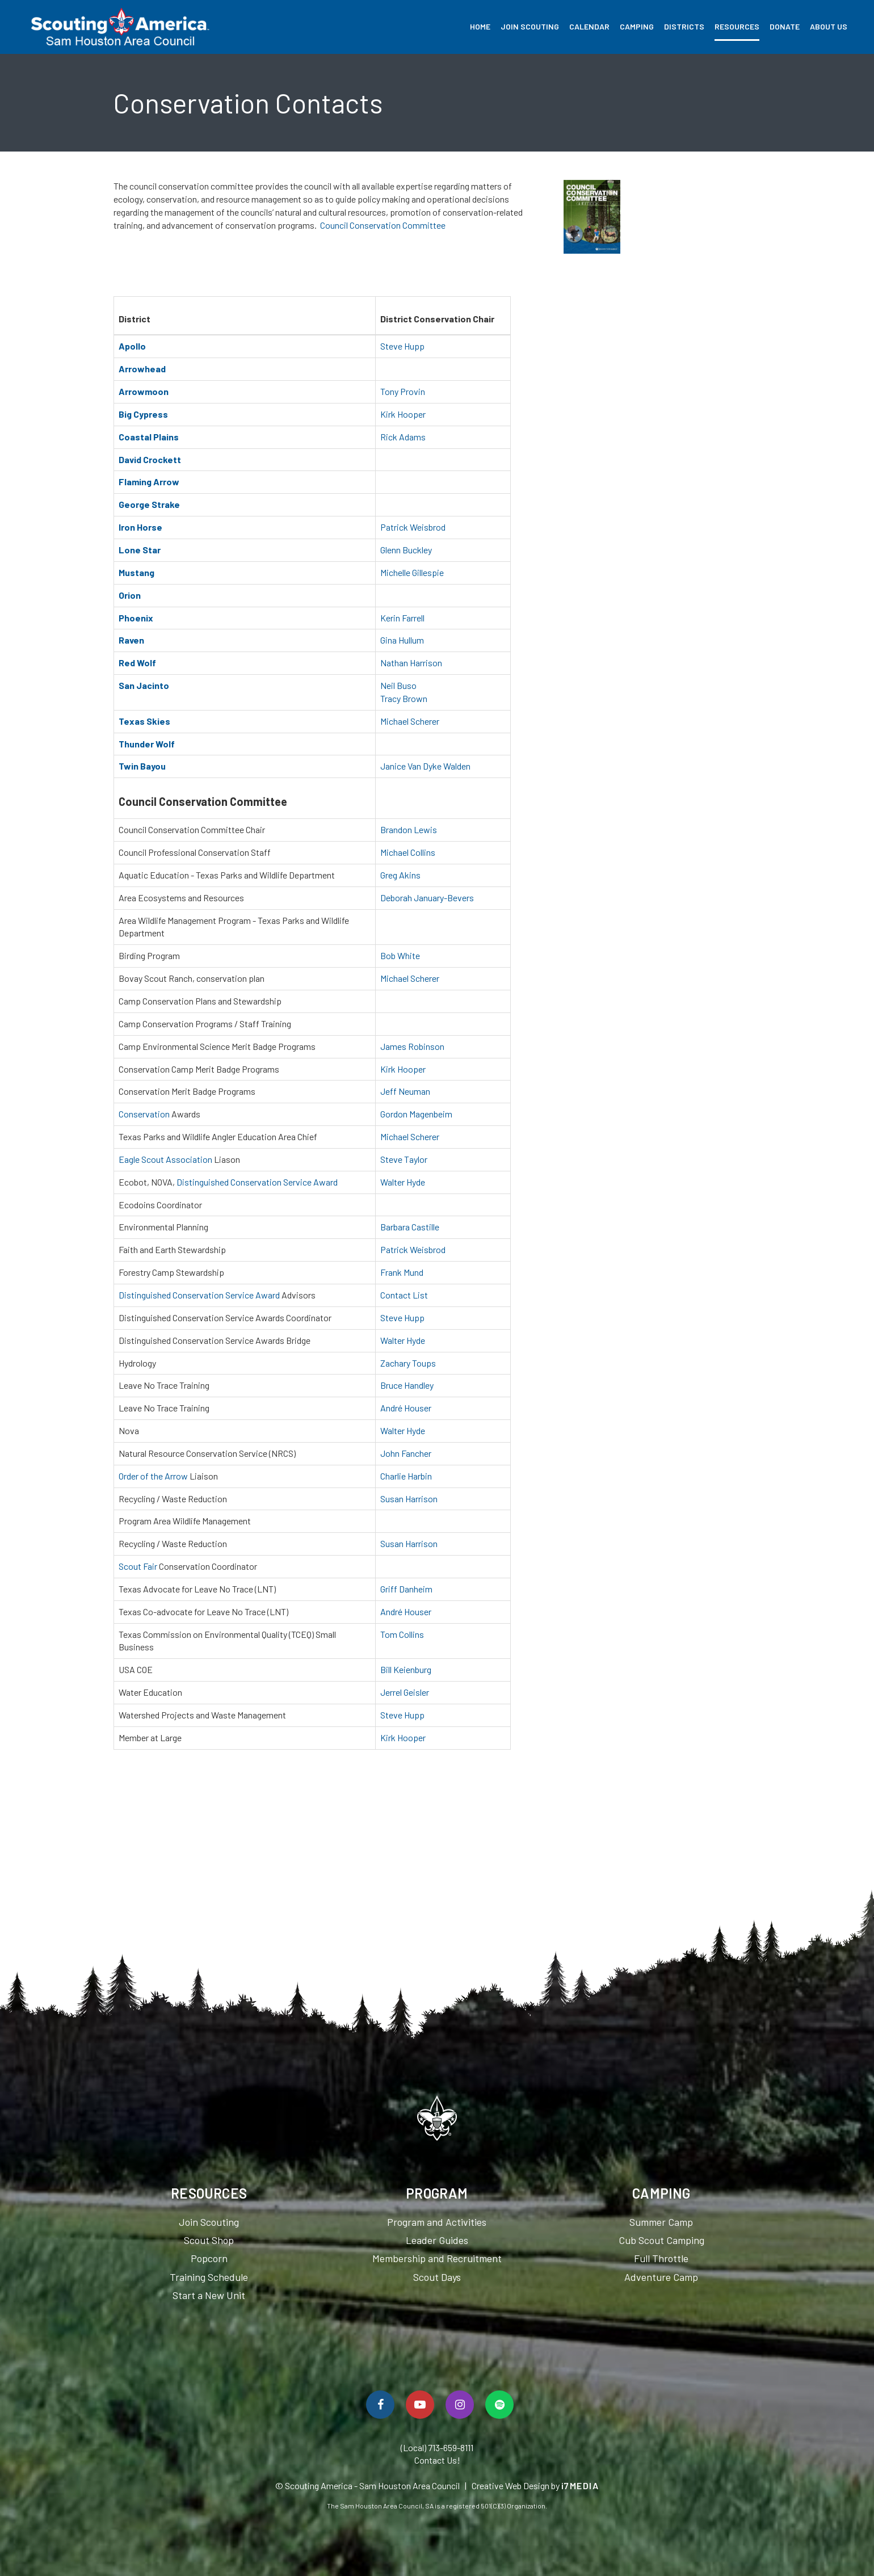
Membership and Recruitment (437, 2258)
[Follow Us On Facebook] (380, 2404)
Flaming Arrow (149, 481)
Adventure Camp (661, 2277)
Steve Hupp (402, 346)
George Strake (149, 504)
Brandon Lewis (408, 829)
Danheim (415, 1588)
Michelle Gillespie (412, 572)
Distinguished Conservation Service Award (257, 1181)
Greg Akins (400, 874)
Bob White (400, 955)
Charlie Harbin (406, 1475)
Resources (737, 26)
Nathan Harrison (411, 662)
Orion (130, 595)
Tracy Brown (403, 698)
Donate (785, 26)
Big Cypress (143, 414)
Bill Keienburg (405, 1669)
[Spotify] (499, 2404)
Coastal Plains (149, 436)
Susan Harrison (409, 1498)
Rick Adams (403, 436)
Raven (131, 639)
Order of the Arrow (153, 1475)
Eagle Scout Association (165, 1159)
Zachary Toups (408, 1363)
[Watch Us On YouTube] (420, 2404)
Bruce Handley (407, 1385)
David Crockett (150, 459)
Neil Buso (398, 685)
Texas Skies (144, 721)
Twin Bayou (142, 765)
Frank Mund (401, 1272)
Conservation (144, 1113)
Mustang (136, 572)
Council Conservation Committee (383, 225)
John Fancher (405, 1453)
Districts (684, 26)
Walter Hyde (402, 1181)
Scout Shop (209, 2240)
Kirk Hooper (403, 414)
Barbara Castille (409, 1226)
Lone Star (140, 549)
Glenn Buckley (406, 549)
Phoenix (136, 617)
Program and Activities (436, 2222)
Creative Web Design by (535, 2485)
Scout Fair (138, 1566)
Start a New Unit (209, 2295)
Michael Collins (407, 852)
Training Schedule (209, 2277)
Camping (637, 26)
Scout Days (437, 2277)
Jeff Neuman (405, 1091)
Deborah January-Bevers (427, 897)
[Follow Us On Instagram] (460, 2404)
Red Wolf (137, 662)
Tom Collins (402, 1634)
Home (480, 26)
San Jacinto (144, 685)
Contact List (404, 1294)
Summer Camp (661, 2222)
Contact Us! (437, 2460)
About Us (828, 26)
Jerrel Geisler (404, 1692)
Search (857, 26)
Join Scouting (530, 26)
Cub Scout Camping (661, 2240)
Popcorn (209, 2258)
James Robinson (412, 1046)
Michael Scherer (409, 721)
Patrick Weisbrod (413, 527)
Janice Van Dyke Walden (425, 765)
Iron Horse (140, 527)
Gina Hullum (402, 639)
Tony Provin (402, 391)
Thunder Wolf (147, 743)
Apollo (132, 346)
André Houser (405, 1407)
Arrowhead (142, 368)
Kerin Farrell (402, 617)
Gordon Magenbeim (416, 1113)
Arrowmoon (144, 391)
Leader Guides (437, 2240)
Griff (389, 1588)
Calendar (589, 26)
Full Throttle (661, 2258)
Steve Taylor (403, 1159)
